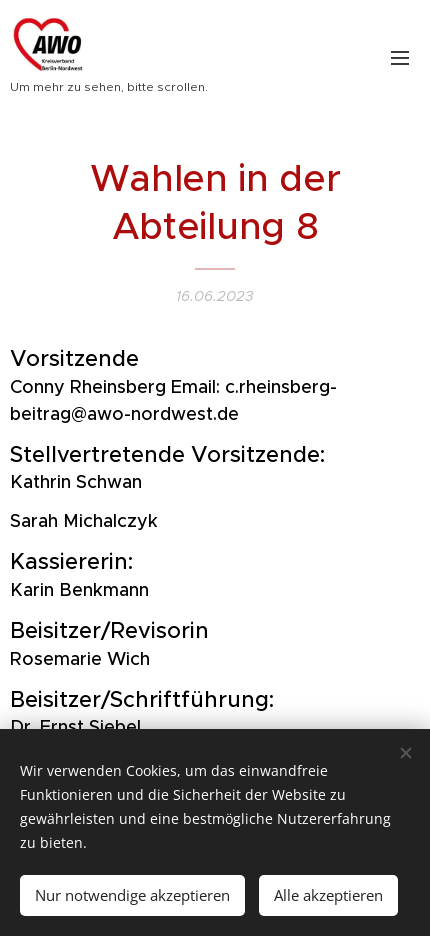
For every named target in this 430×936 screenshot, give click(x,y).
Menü (400, 58)
